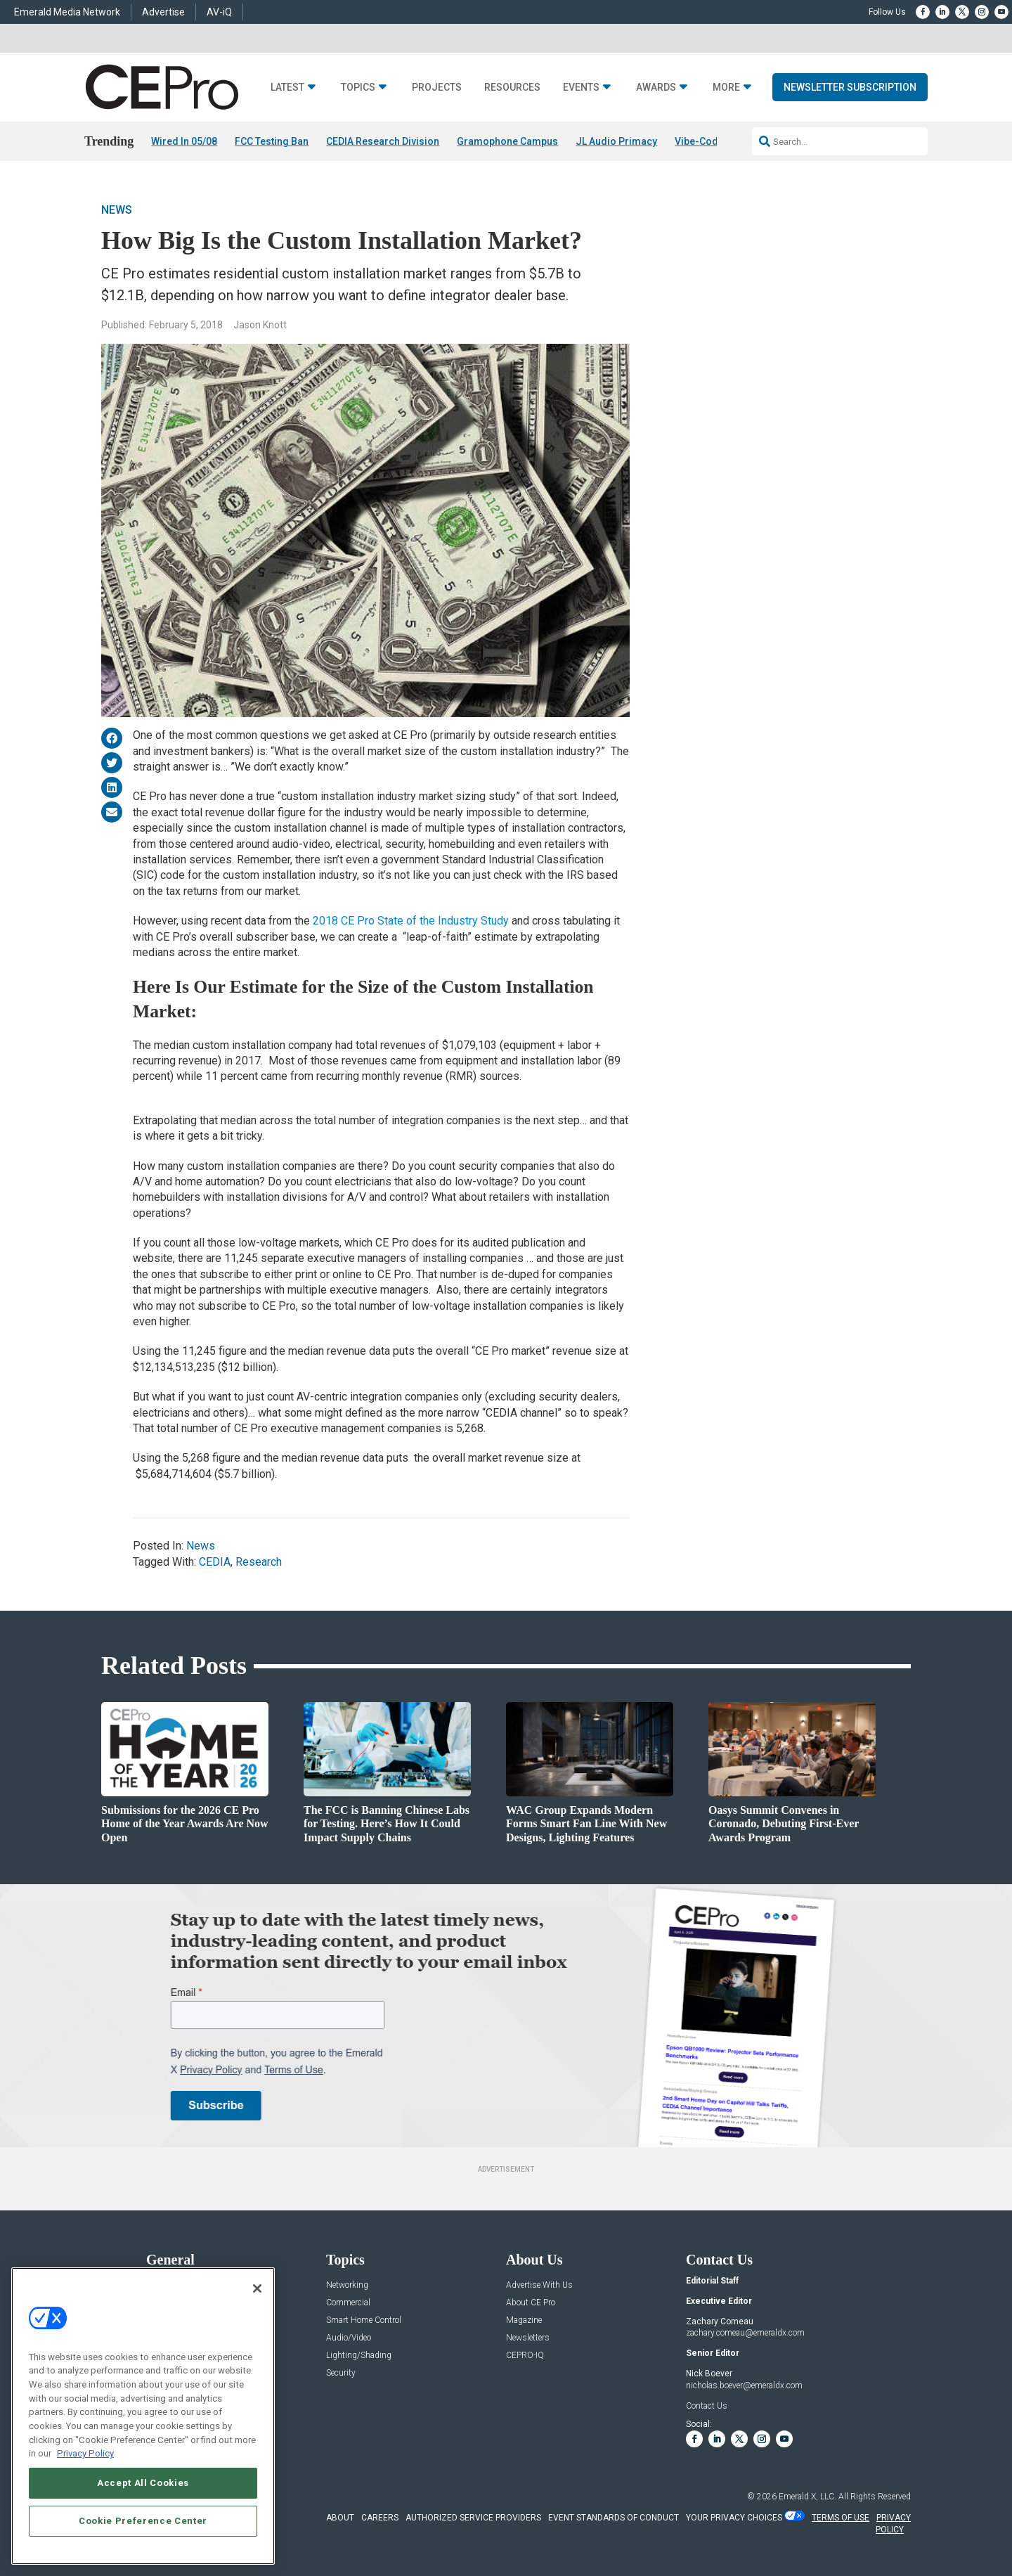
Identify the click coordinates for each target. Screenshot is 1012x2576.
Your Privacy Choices (734, 2518)
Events (581, 87)
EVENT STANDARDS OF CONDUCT (613, 2518)
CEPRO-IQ (525, 2355)
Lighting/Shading (358, 2355)
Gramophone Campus (507, 141)
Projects (437, 87)
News (116, 210)
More (726, 87)
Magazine (524, 2320)
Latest (287, 87)
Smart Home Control (363, 2320)
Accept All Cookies (143, 2483)
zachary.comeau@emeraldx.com (745, 2333)
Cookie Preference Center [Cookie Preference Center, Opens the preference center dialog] (143, 2521)
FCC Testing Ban (272, 141)
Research (258, 1562)
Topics (358, 87)
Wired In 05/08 (184, 141)
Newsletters (528, 2338)
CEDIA (215, 1562)
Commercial (348, 2302)
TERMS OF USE (840, 2518)
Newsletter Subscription (850, 87)
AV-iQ (219, 12)
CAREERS (379, 2518)
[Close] (257, 2288)
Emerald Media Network (67, 12)
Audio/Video (348, 2338)
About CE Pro (530, 2302)
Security (341, 2373)
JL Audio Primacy (616, 141)
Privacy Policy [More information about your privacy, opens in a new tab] (85, 2453)
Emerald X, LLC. (807, 2496)
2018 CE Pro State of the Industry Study (409, 921)
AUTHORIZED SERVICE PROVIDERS (473, 2518)
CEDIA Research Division (382, 141)
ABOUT (340, 2518)
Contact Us (706, 2406)
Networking (347, 2285)
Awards (656, 87)
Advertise (163, 12)
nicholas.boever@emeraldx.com (744, 2385)
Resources (512, 87)
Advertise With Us (539, 2285)
